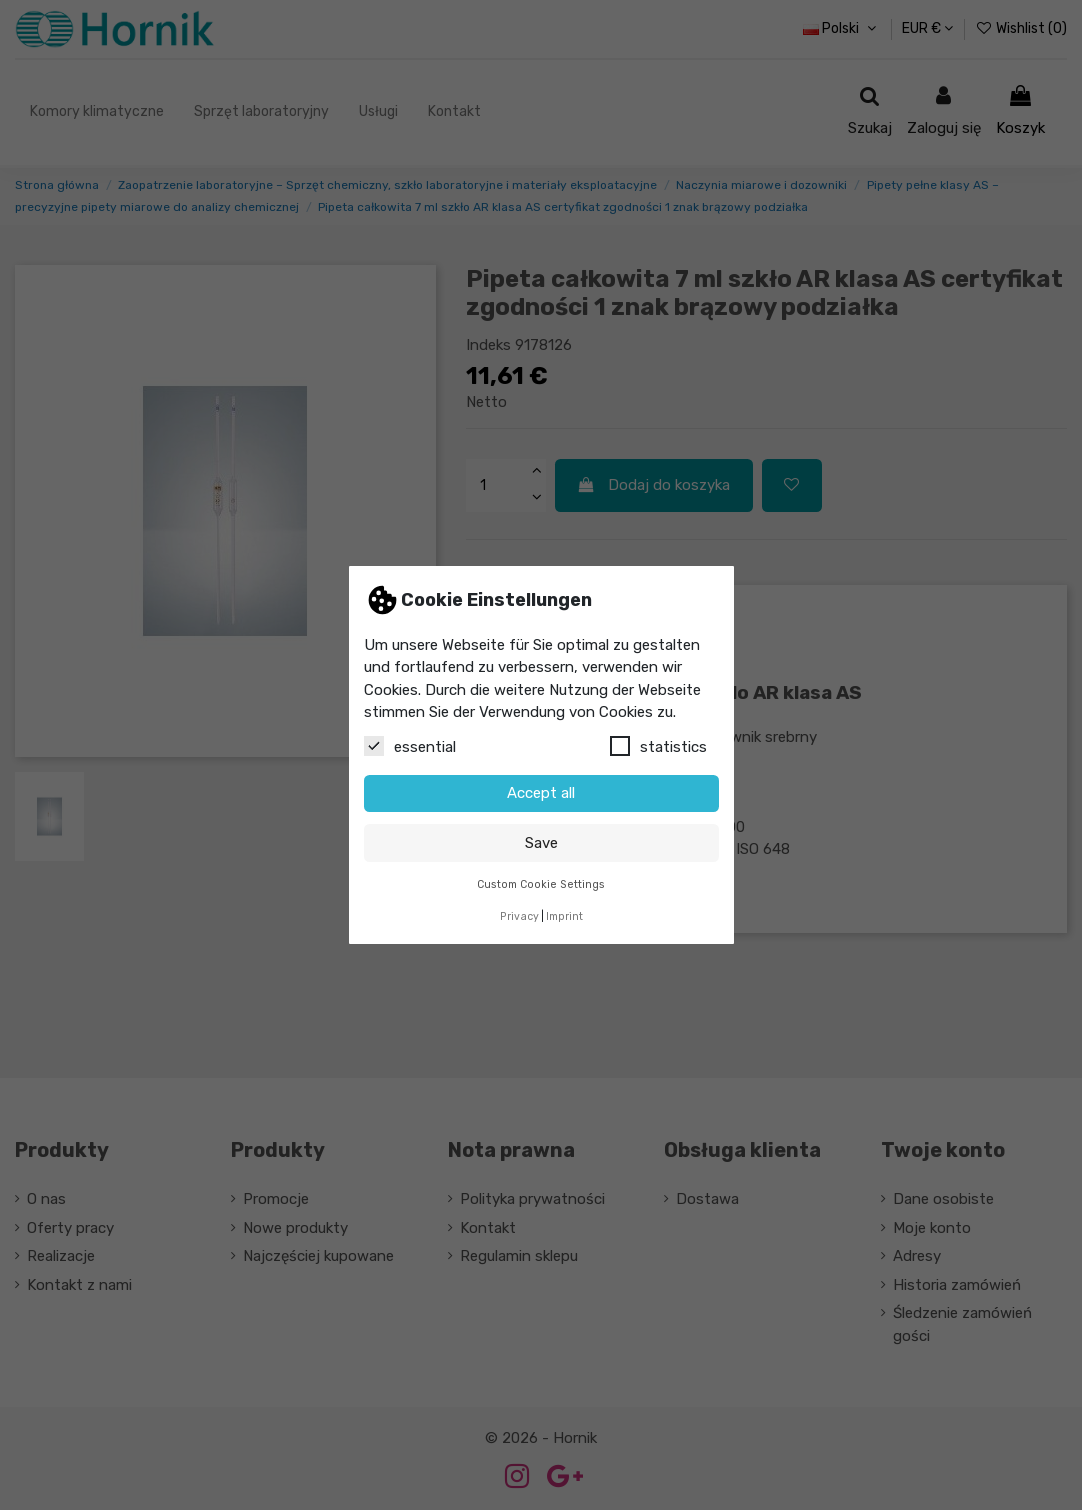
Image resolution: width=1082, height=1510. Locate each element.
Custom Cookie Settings (541, 884)
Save (541, 843)
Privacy (519, 916)
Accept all (541, 793)
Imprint (564, 916)
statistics (658, 746)
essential (410, 746)
